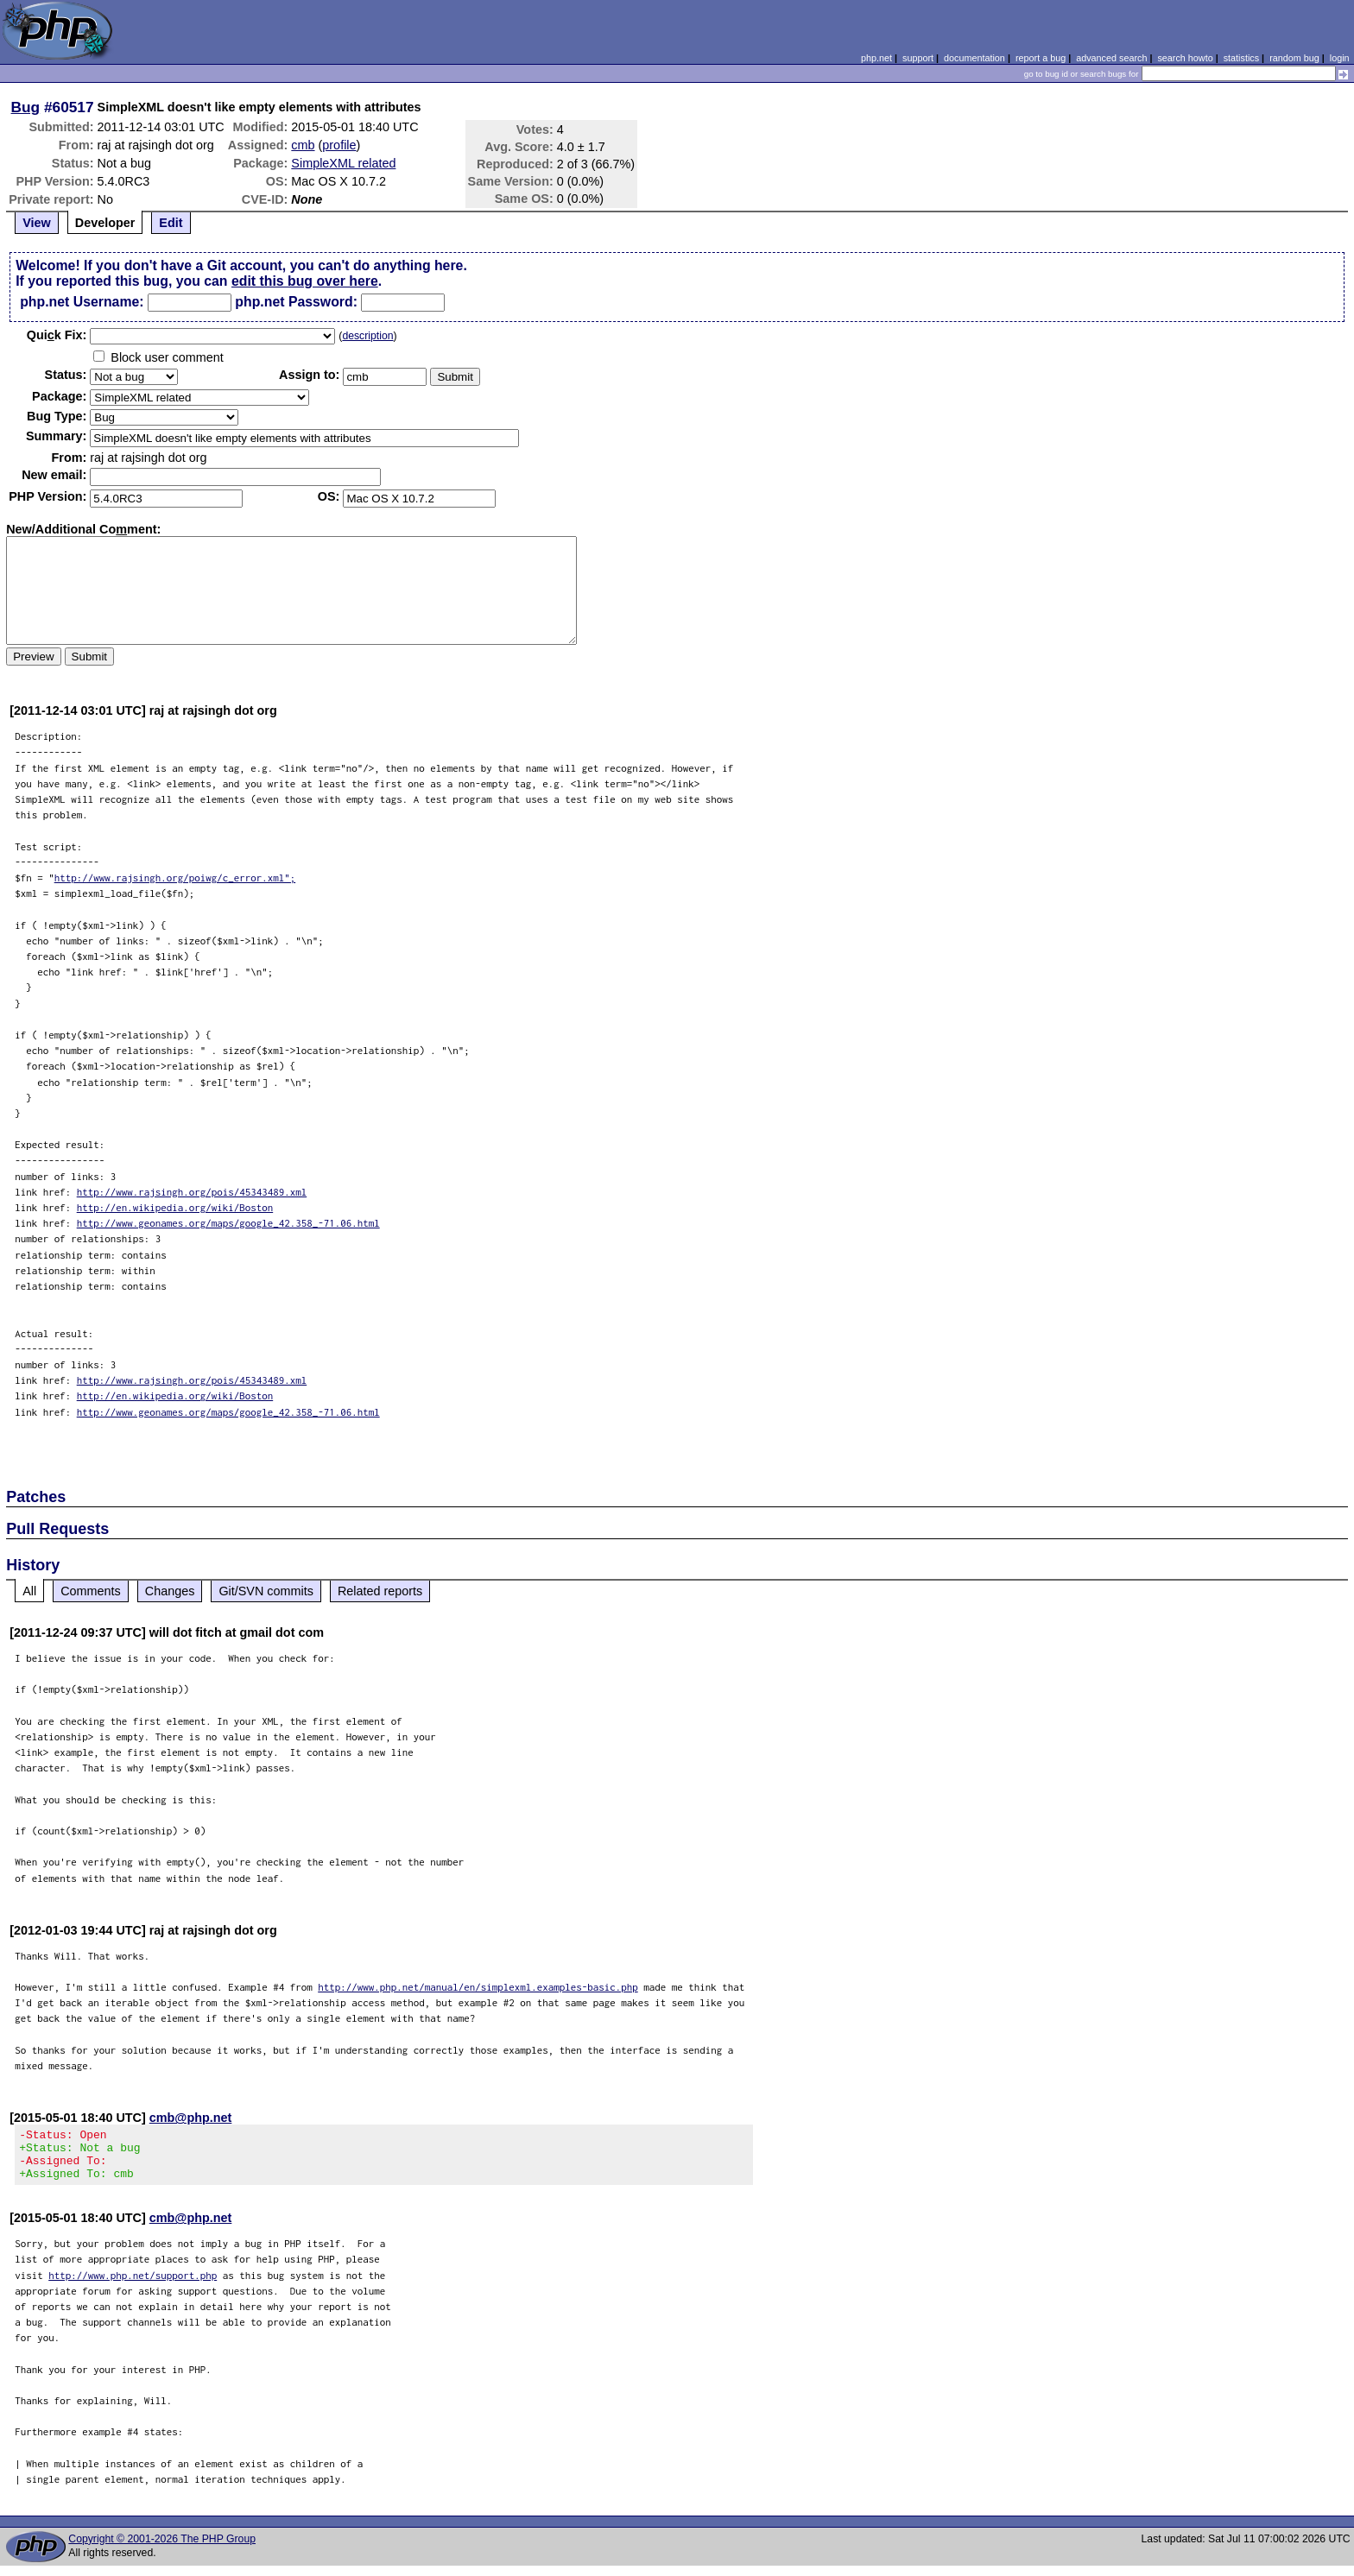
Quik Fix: (57, 335)
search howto (1184, 58)
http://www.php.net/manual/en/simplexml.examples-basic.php (478, 1986)
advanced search (1111, 58)
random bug (1294, 58)
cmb (302, 145)
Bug (26, 107)
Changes (170, 1591)
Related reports (380, 1591)
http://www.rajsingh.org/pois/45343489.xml (192, 1191)
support (917, 58)
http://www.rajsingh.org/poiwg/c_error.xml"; (175, 877)
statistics (1241, 58)
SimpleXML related (343, 163)
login (1340, 58)
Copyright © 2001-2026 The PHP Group (162, 2549)
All (29, 1591)
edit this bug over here (304, 281)
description (367, 336)
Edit (170, 223)
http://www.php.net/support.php (132, 2285)
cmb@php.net (190, 2118)
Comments (90, 1591)
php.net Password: (296, 301)
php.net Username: (81, 301)
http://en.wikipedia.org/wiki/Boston (175, 1207)
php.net (876, 58)
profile (339, 145)
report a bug (1040, 58)
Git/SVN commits (265, 1591)
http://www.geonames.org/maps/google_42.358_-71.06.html (228, 1222)
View (36, 223)
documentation (974, 58)
